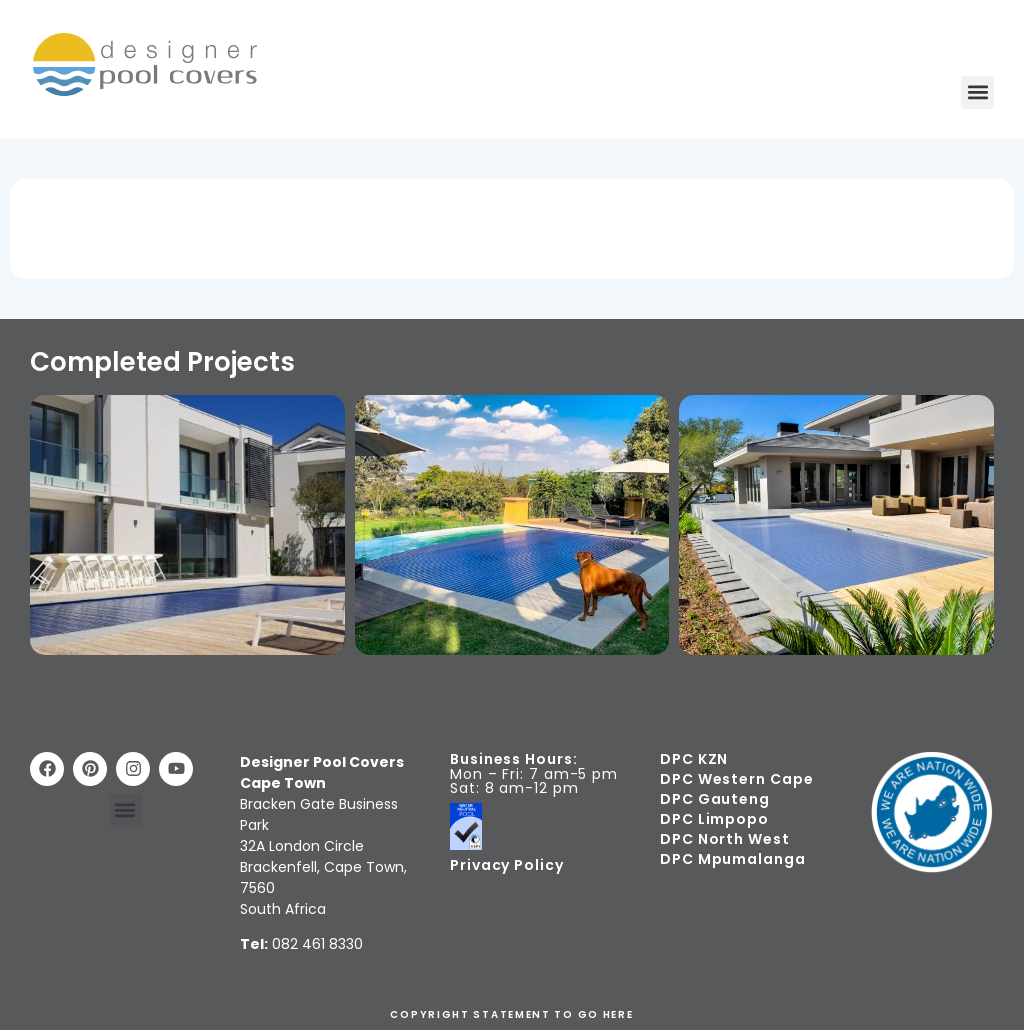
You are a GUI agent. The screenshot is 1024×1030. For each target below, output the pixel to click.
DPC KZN (694, 759)
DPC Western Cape (736, 779)
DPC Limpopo (714, 819)
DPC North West (725, 839)
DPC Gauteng (715, 799)
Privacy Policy (507, 865)
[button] (977, 92)
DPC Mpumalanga (733, 859)
